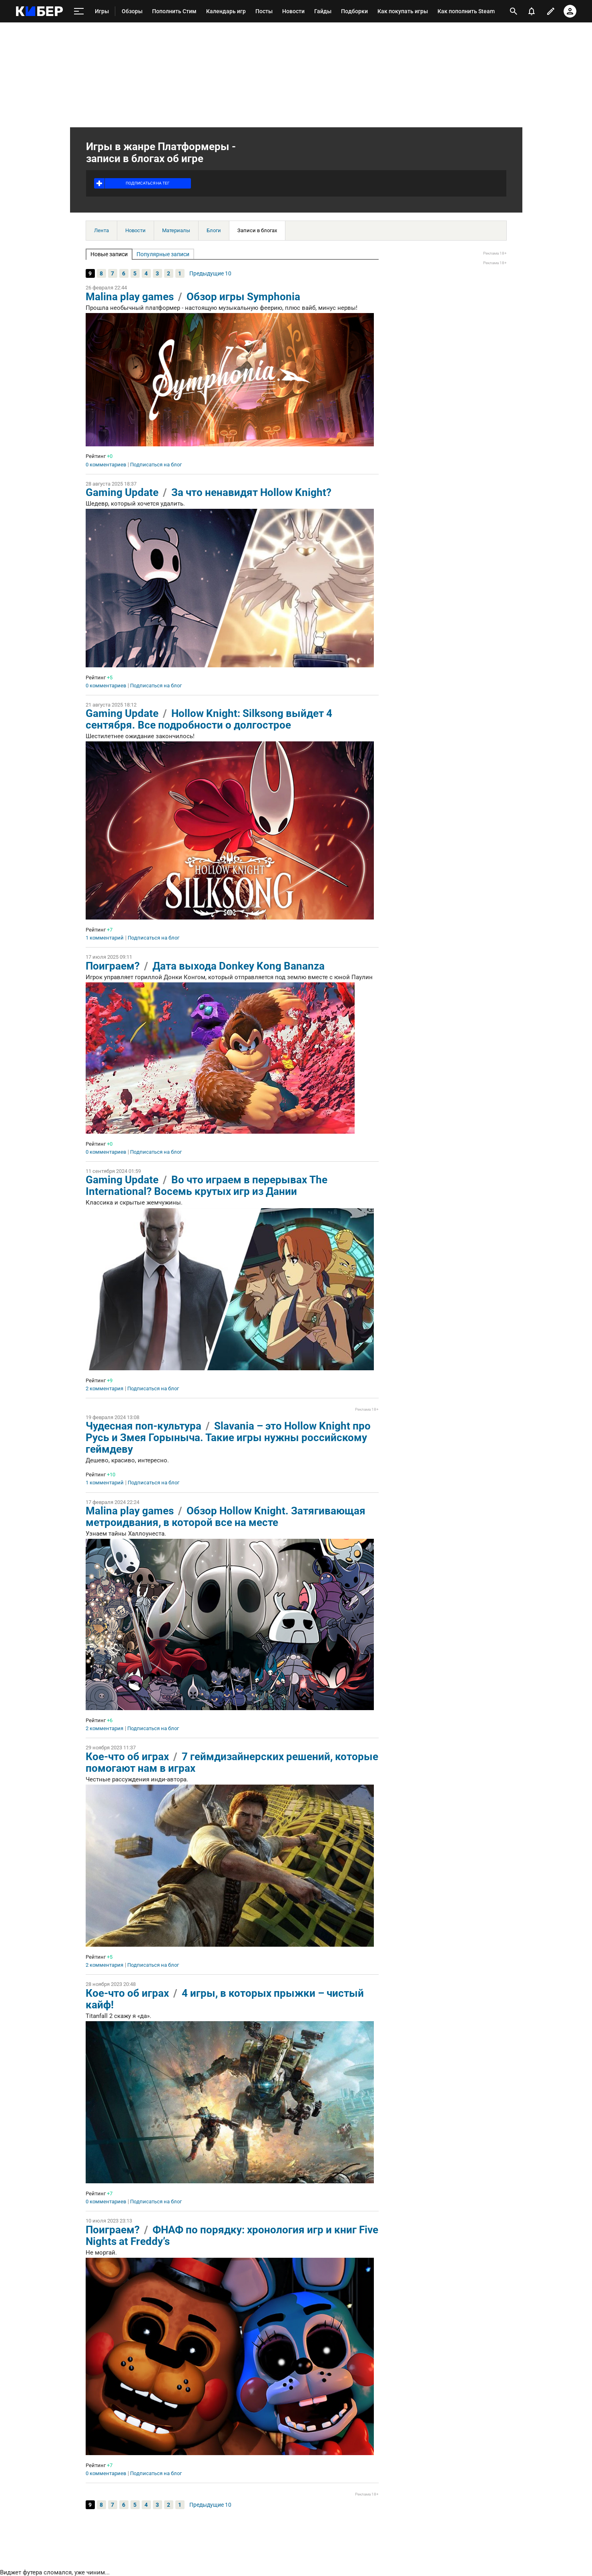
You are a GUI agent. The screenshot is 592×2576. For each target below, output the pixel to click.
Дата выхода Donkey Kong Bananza (239, 966)
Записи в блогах (257, 230)
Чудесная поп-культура (143, 1426)
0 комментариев (106, 464)
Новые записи (109, 254)
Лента (101, 230)
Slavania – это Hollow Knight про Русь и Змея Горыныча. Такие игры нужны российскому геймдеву (228, 1437)
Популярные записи (162, 254)
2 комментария (104, 1388)
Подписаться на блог (156, 464)
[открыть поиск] (513, 11)
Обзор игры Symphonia (243, 297)
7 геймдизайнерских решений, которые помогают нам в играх (232, 1762)
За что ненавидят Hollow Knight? (251, 492)
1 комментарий (105, 938)
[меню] (78, 11)
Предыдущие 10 (210, 273)
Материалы (176, 230)
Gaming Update (122, 492)
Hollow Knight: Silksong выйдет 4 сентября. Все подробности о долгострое (209, 719)
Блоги (214, 230)
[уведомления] (531, 11)
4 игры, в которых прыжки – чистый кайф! (225, 1999)
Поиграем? (113, 966)
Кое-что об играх (127, 1757)
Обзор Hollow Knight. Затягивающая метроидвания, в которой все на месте (225, 1516)
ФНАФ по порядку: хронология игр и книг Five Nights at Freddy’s (232, 2235)
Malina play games (130, 297)
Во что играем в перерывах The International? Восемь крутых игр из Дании (206, 1185)
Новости (135, 230)
